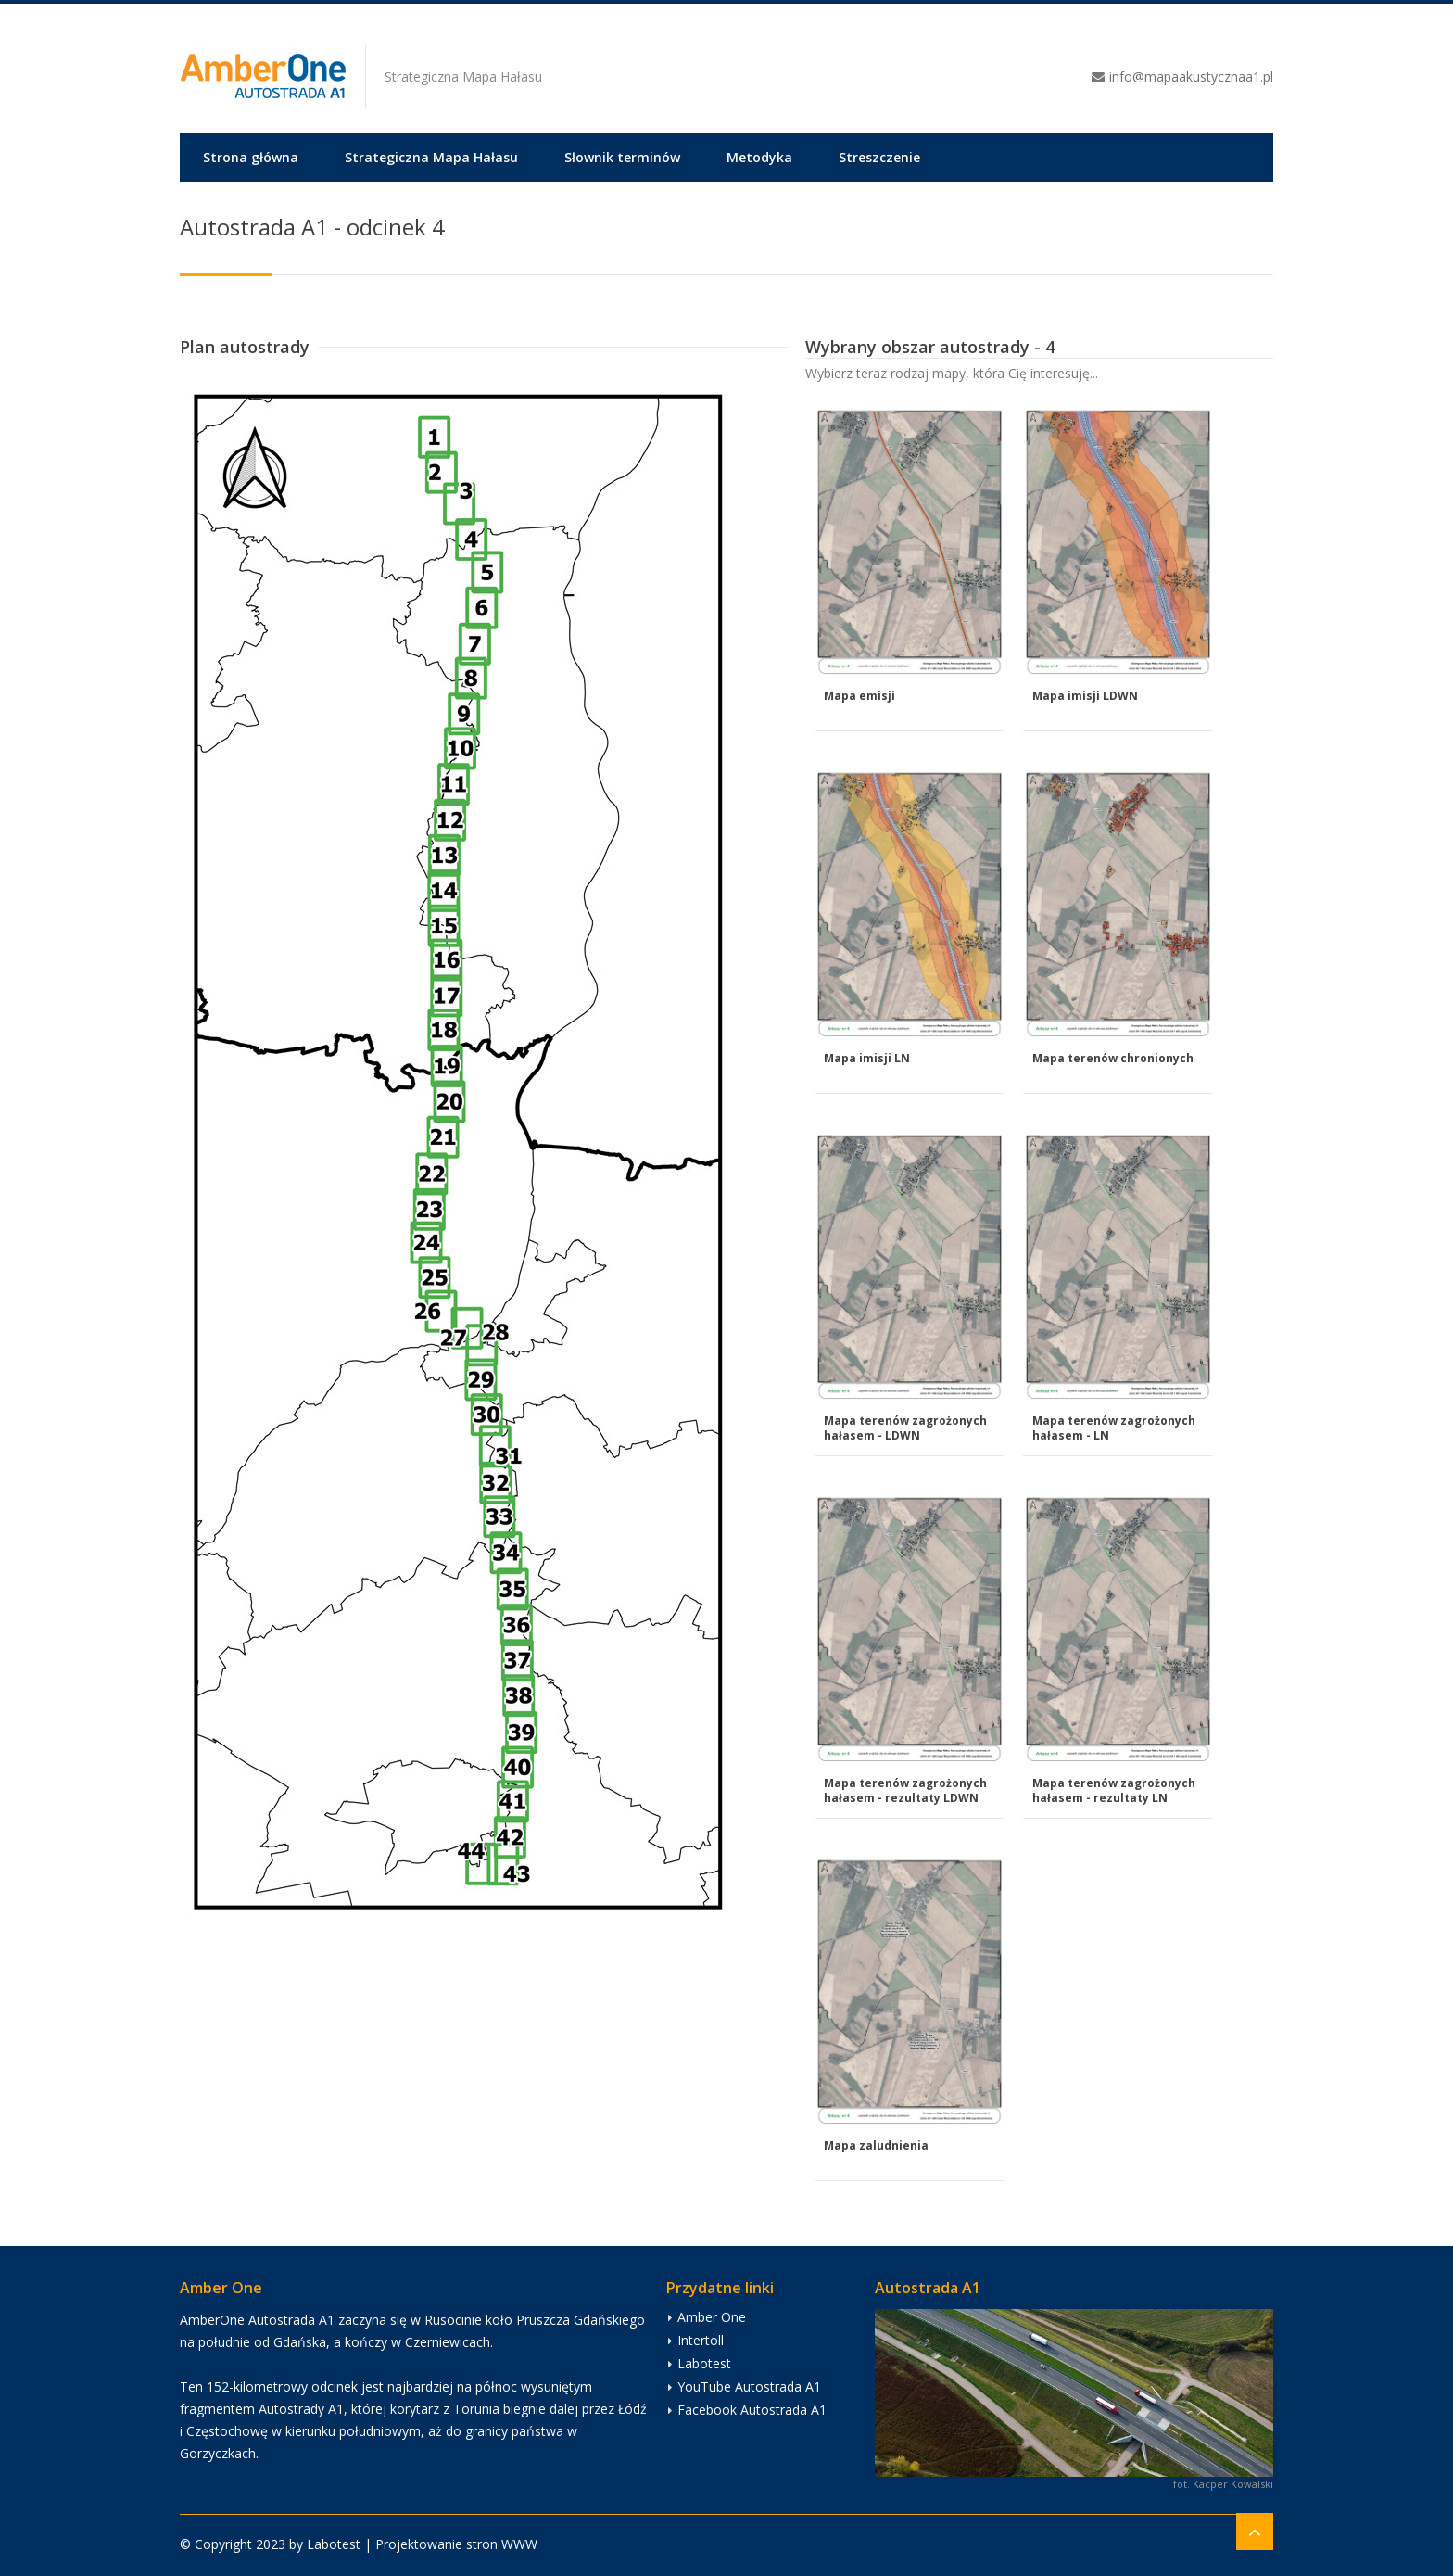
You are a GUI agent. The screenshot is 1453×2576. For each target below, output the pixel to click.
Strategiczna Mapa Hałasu (431, 157)
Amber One (711, 2317)
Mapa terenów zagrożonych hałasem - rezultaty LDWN (905, 1790)
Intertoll (700, 2340)
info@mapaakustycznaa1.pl (1191, 76)
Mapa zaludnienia (876, 2145)
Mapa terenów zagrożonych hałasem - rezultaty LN (1113, 1790)
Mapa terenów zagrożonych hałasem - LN (1113, 1428)
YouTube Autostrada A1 (749, 2386)
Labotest (704, 2363)
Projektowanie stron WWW (456, 2544)
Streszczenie (879, 157)
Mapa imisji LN (867, 1058)
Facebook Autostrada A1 (752, 2409)
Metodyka (759, 157)
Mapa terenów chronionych (1113, 1058)
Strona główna (250, 157)
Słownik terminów (622, 157)
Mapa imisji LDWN (1085, 696)
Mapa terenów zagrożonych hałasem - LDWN (905, 1428)
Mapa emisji (859, 696)
